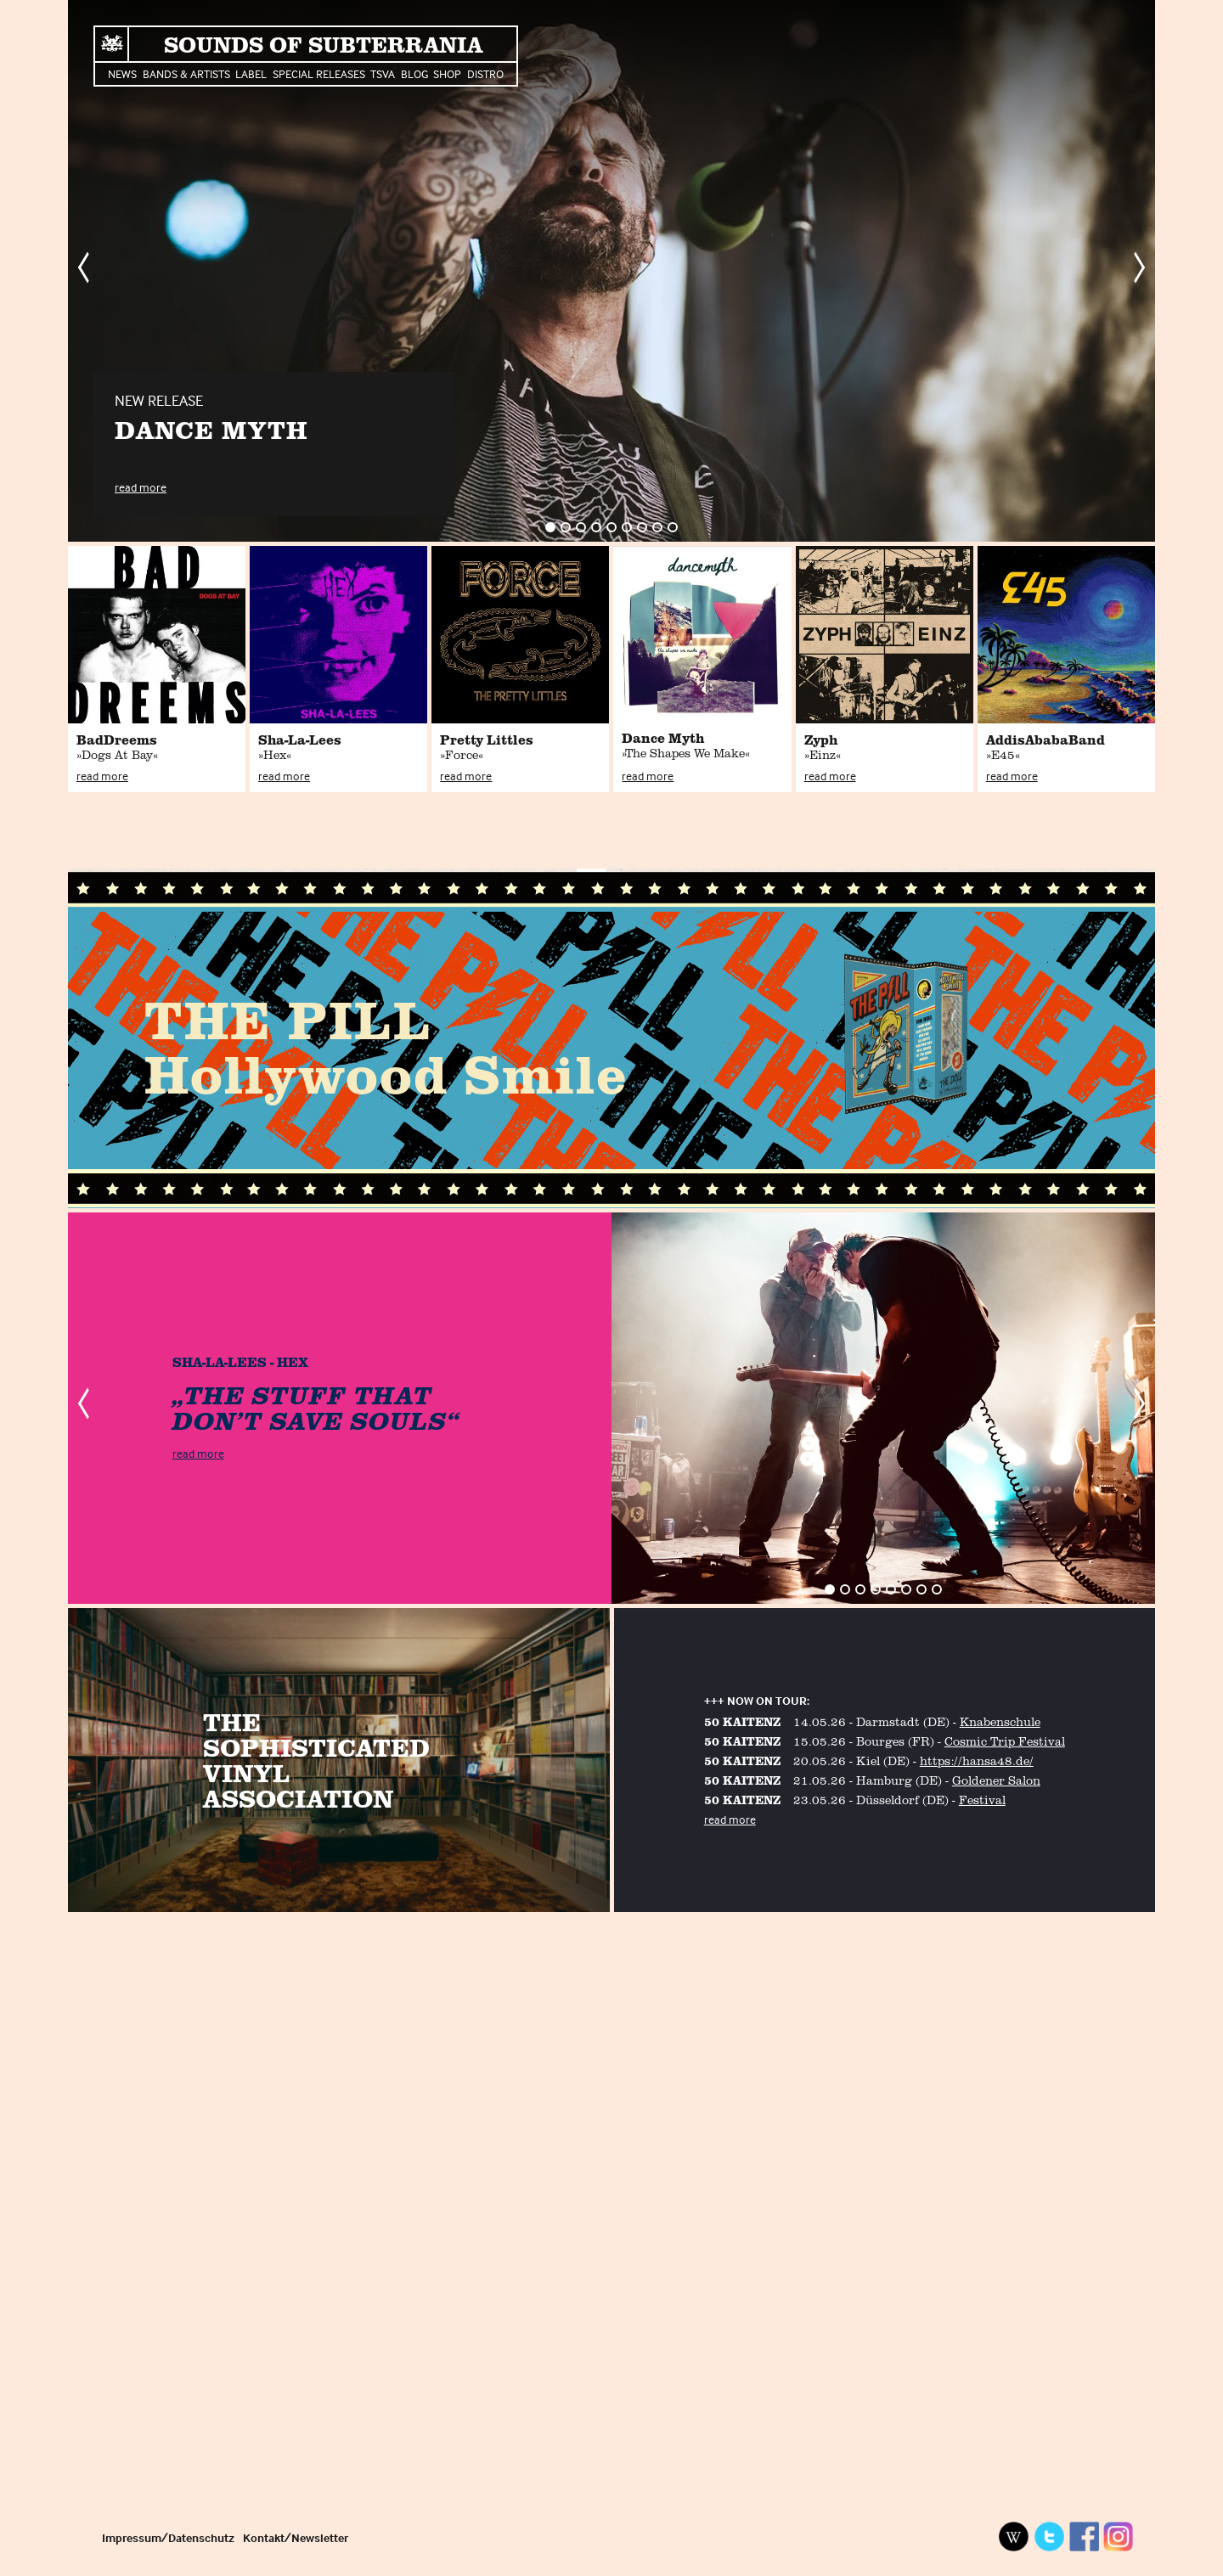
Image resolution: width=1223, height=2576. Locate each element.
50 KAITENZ (742, 1721)
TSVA (382, 73)
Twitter (1049, 2536)
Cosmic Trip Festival (1004, 1741)
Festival (982, 1799)
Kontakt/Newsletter (295, 2537)
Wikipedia (1014, 2536)
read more (140, 487)
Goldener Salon (996, 1780)
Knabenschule (1000, 1721)
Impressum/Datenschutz (168, 2537)
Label (251, 73)
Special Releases (319, 73)
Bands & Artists (186, 73)
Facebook (1083, 2536)
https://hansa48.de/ (977, 1760)
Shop (447, 73)
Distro (485, 73)
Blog (414, 73)
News (122, 73)
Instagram (1118, 2536)
